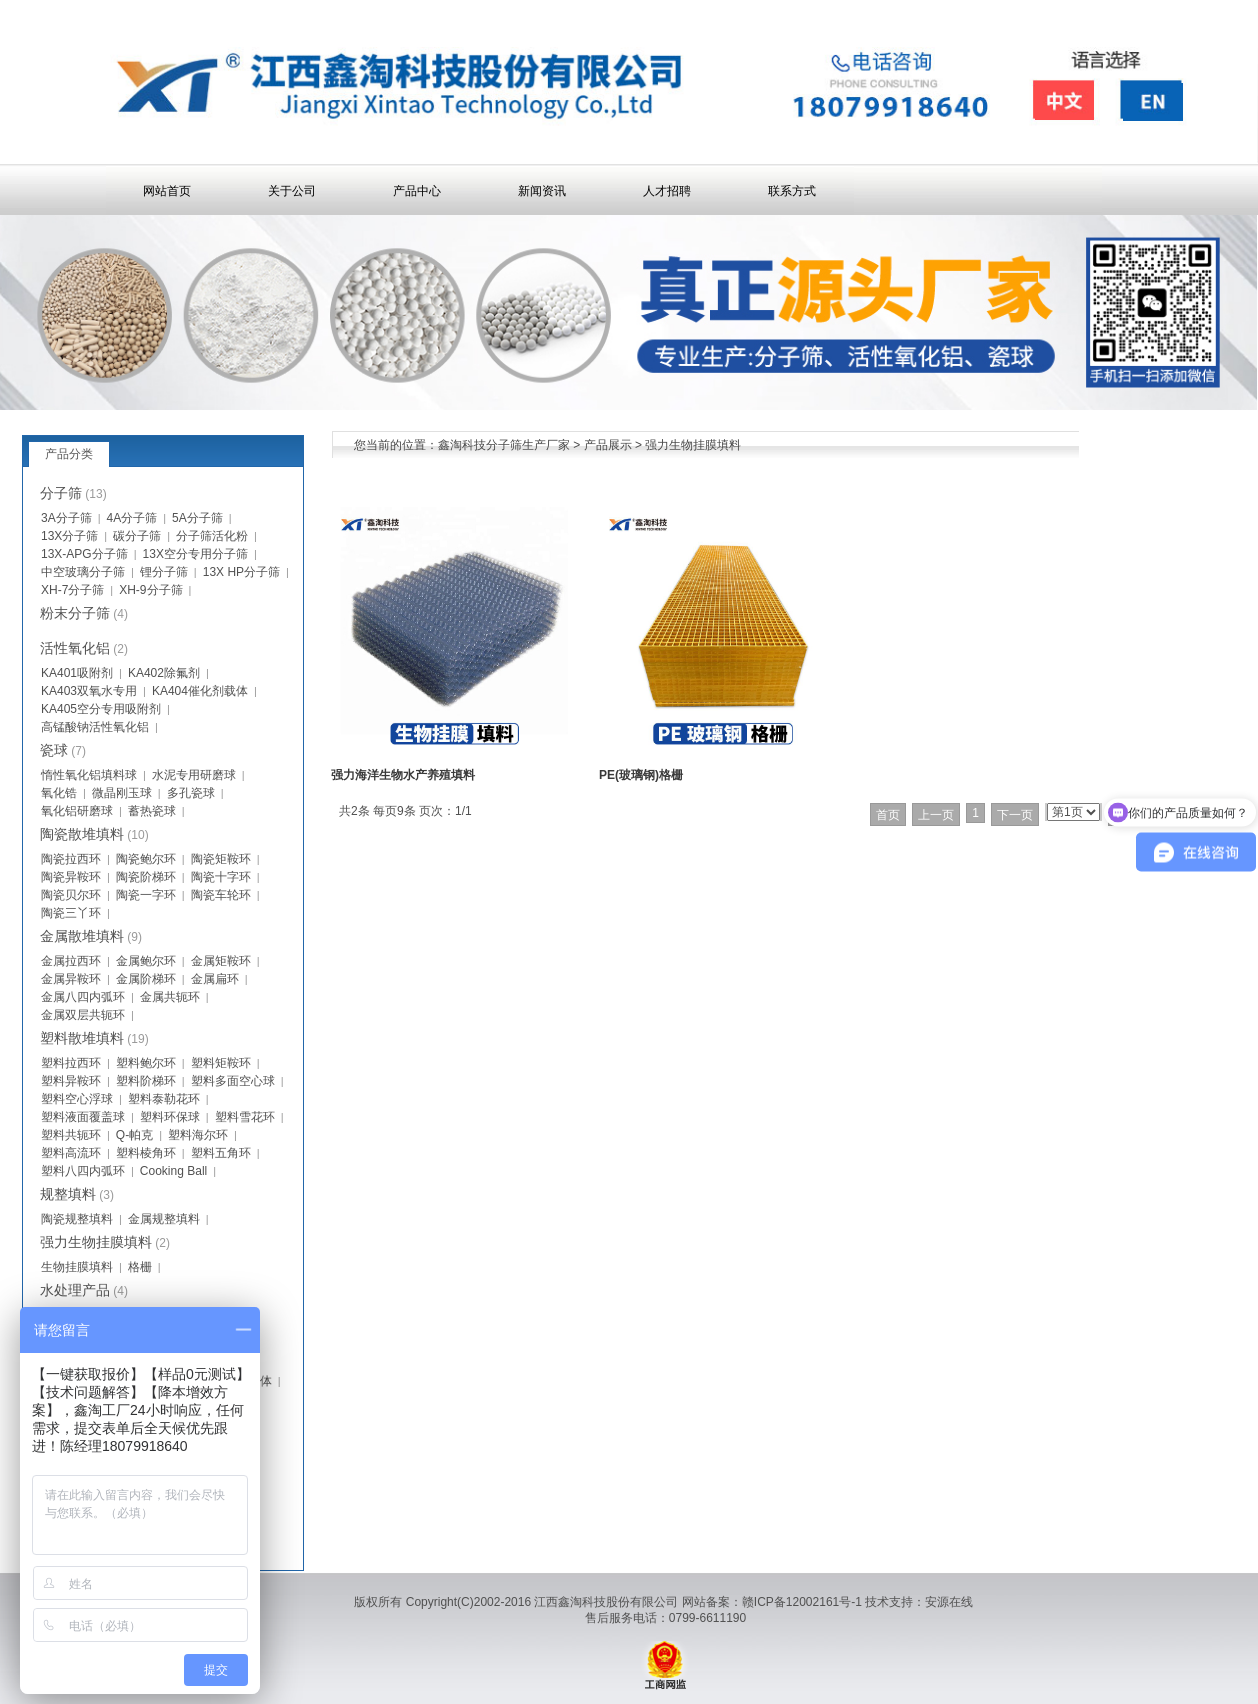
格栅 (140, 1267)
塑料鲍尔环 (146, 1063)
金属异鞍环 (71, 979)
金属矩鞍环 (221, 961)
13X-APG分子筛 (84, 554)
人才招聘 (667, 191)
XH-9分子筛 (150, 590)
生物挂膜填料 (77, 1267)
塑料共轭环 (71, 1135)
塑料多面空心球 (233, 1081)
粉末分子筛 (75, 613)
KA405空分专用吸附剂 (101, 709)
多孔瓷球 (191, 793)
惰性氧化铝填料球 (89, 775)
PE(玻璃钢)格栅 (641, 775)
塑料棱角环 (146, 1153)
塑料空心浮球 (77, 1099)
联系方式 (792, 191)
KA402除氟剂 (164, 673)
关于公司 (292, 191)
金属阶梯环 (146, 979)
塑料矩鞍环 (221, 1063)
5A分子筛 (197, 518)
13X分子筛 (69, 536)
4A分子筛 (132, 518)
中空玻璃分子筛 (83, 572)
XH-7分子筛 (72, 590)
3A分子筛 (66, 518)
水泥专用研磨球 (194, 775)
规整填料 (68, 1194)
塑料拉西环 (71, 1063)
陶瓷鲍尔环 (146, 859)
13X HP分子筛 (241, 572)
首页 (888, 815)
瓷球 (54, 750)
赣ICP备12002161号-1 (802, 1602)
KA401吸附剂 (77, 673)
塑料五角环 (221, 1153)
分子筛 (61, 493)
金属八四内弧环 (83, 997)
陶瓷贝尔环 (71, 895)
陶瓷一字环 (146, 895)
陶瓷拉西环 (71, 859)
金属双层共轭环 (83, 1015)
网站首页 (167, 191)
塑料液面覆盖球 (83, 1117)
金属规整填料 (164, 1219)
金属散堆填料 (82, 936)
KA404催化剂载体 (200, 691)
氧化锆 (59, 793)
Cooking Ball (173, 1171)
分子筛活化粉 (212, 536)
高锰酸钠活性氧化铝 (95, 727)
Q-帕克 (134, 1135)
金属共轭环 (170, 997)
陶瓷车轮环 (221, 895)
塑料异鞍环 (71, 1081)
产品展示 (608, 445)
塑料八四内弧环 (83, 1171)
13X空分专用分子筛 (195, 554)
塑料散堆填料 (82, 1038)
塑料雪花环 (245, 1117)
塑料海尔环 (198, 1135)
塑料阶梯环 (146, 1081)
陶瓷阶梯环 (146, 877)
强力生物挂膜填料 (693, 445)
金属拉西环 (71, 961)
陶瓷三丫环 (71, 913)
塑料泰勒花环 (164, 1099)
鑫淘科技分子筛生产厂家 (504, 445)
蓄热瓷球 (152, 811)
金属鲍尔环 (146, 961)
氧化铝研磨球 (77, 811)
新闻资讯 (542, 191)
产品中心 (417, 191)
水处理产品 (75, 1290)
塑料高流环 (71, 1153)
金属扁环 (215, 979)
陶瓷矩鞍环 (221, 859)
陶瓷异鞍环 (71, 877)
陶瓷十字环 (221, 877)
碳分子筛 (137, 536)
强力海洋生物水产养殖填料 (403, 775)
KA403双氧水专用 (89, 691)
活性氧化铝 (75, 648)
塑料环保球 (170, 1117)
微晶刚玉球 (122, 793)
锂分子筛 (164, 572)
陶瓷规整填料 (77, 1219)
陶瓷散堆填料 (82, 834)
